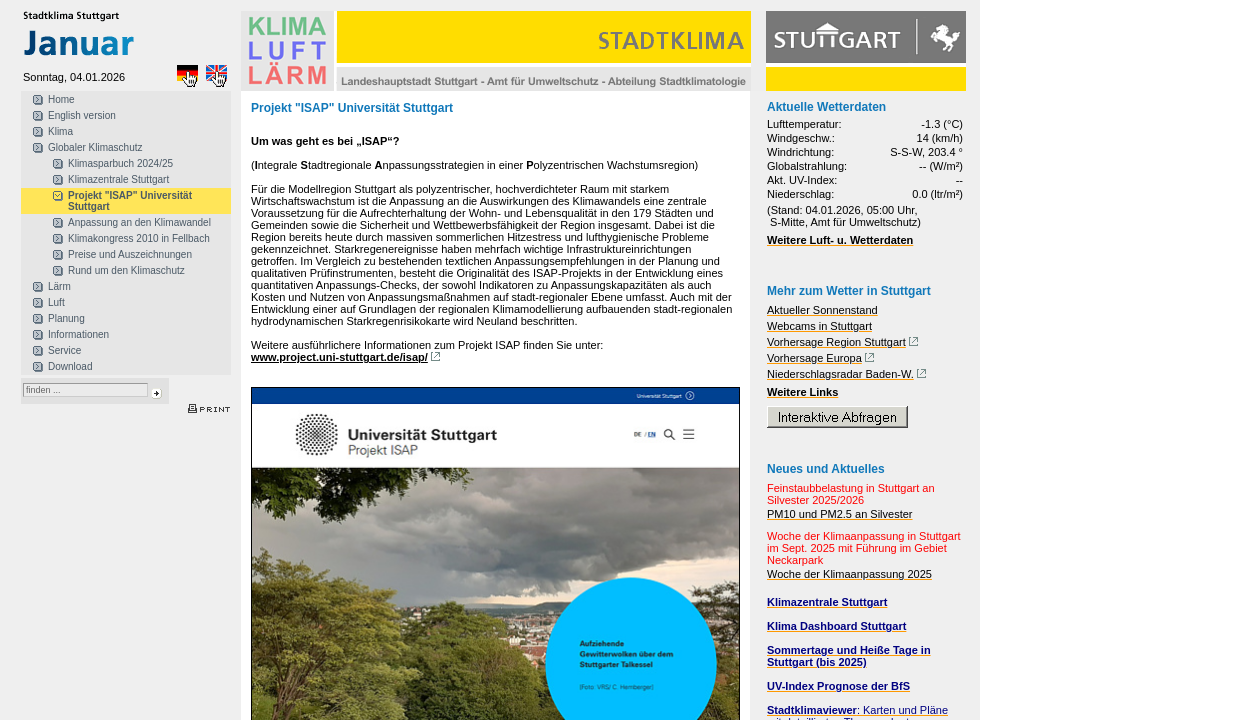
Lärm (59, 286)
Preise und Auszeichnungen (130, 254)
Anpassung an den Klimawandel (139, 222)
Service (64, 350)
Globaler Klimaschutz (95, 147)
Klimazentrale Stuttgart (118, 179)
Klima (60, 131)
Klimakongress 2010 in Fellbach (139, 238)
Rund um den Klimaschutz (126, 270)
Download (70, 366)
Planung (66, 318)
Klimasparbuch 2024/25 (120, 163)
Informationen (78, 334)
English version (82, 115)
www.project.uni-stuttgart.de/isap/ (339, 357)
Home (61, 99)
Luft (56, 302)
